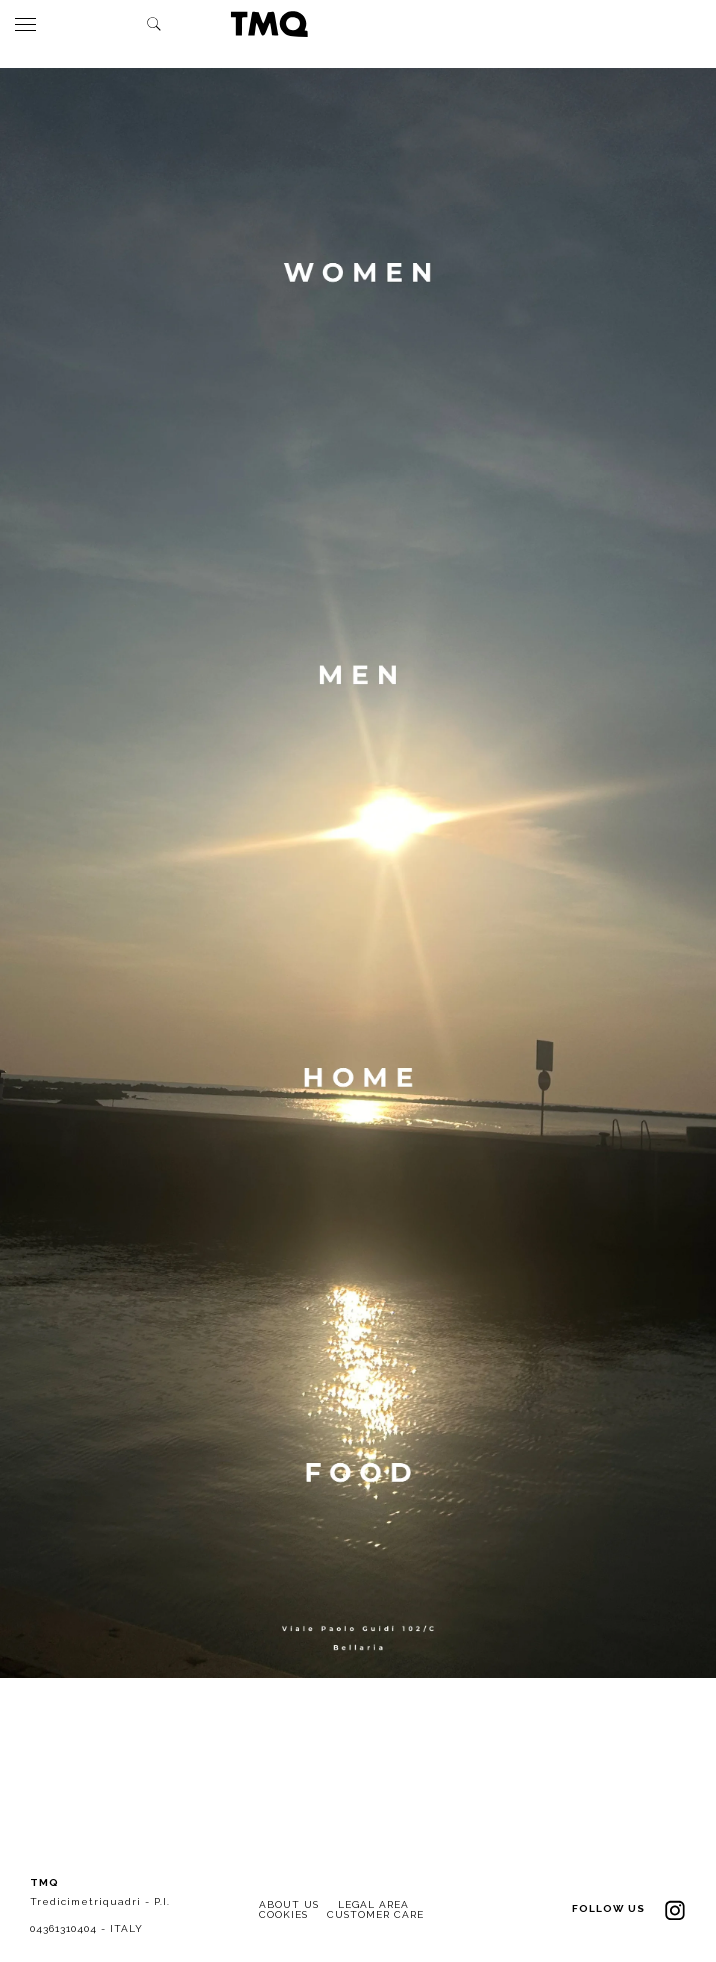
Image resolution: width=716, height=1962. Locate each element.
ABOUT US (289, 1904)
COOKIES (283, 1914)
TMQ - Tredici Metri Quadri (269, 24)
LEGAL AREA (373, 1904)
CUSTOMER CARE (375, 1914)
